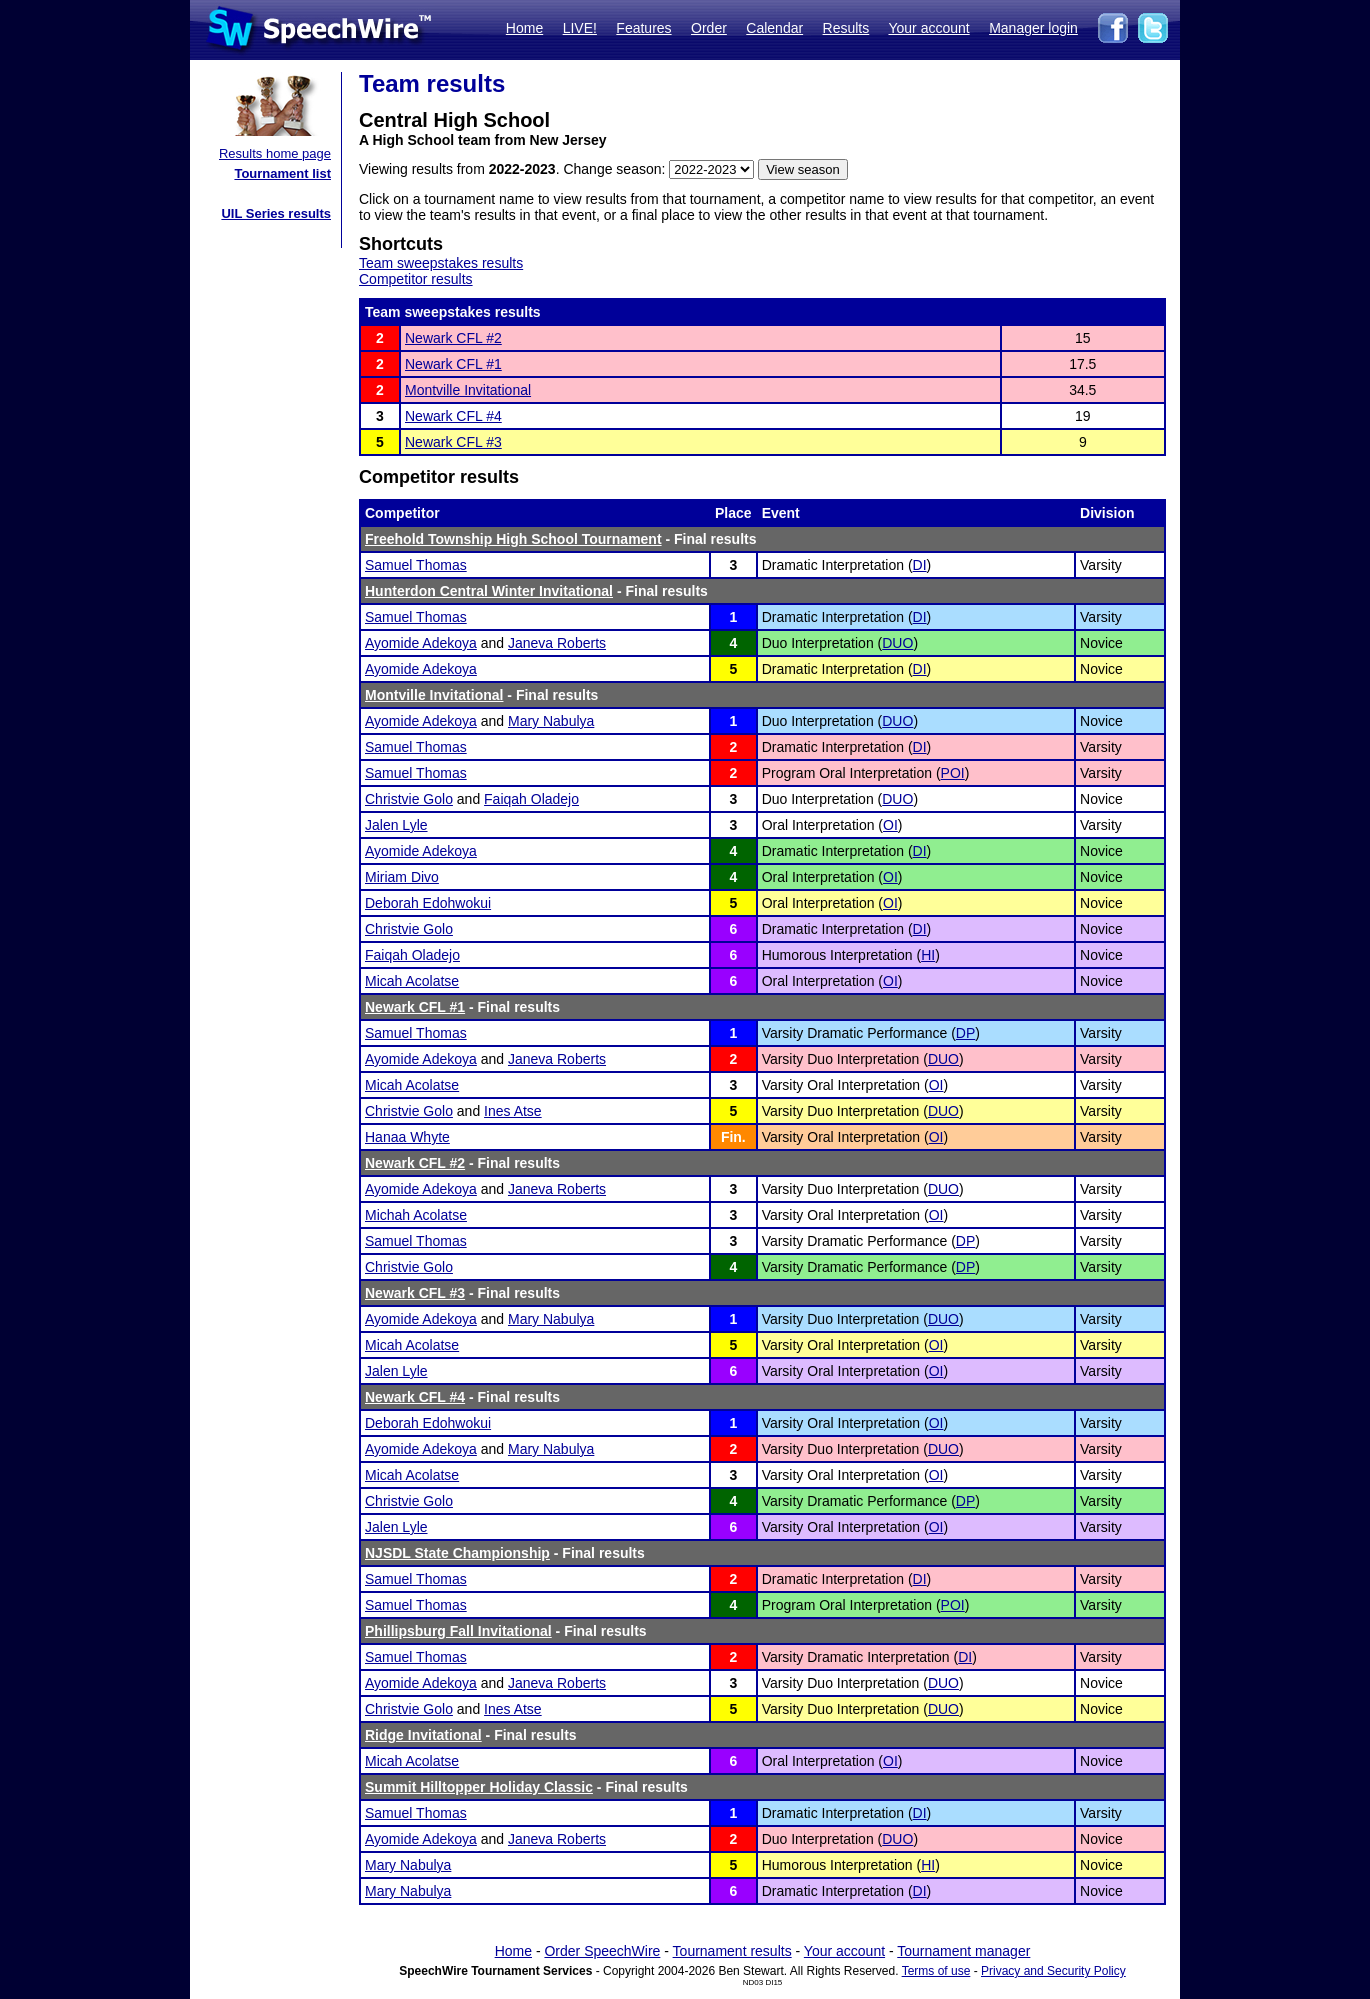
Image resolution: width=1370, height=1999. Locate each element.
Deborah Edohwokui (428, 903)
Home (524, 28)
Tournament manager (963, 1951)
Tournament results (732, 1951)
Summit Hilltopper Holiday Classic (479, 1787)
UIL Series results (276, 213)
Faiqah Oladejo (531, 799)
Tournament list (282, 173)
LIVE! (580, 28)
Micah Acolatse (412, 981)
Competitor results (416, 279)
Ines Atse (513, 1111)
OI (890, 825)
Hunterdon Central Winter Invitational (489, 591)
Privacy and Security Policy (1053, 1971)
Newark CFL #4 (453, 416)
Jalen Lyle (396, 825)
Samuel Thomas (416, 565)
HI (928, 955)
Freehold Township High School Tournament (513, 539)
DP (965, 1033)
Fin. (733, 1137)
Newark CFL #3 (453, 442)
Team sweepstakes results (441, 263)
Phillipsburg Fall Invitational (458, 1631)
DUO (897, 643)
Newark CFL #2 (453, 338)
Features (643, 28)
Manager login (1033, 28)
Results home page (275, 153)
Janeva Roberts (557, 643)
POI (953, 773)
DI (920, 565)
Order (709, 28)
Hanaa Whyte (407, 1137)
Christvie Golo (409, 799)
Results (846, 28)
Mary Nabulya (551, 721)
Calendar (774, 28)
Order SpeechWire (602, 1951)
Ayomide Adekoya (421, 643)
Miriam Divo (402, 877)
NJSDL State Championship (457, 1553)
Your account (928, 28)
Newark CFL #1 (453, 364)
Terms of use (936, 1971)
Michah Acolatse (416, 1215)
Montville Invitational (468, 390)
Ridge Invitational (423, 1735)
